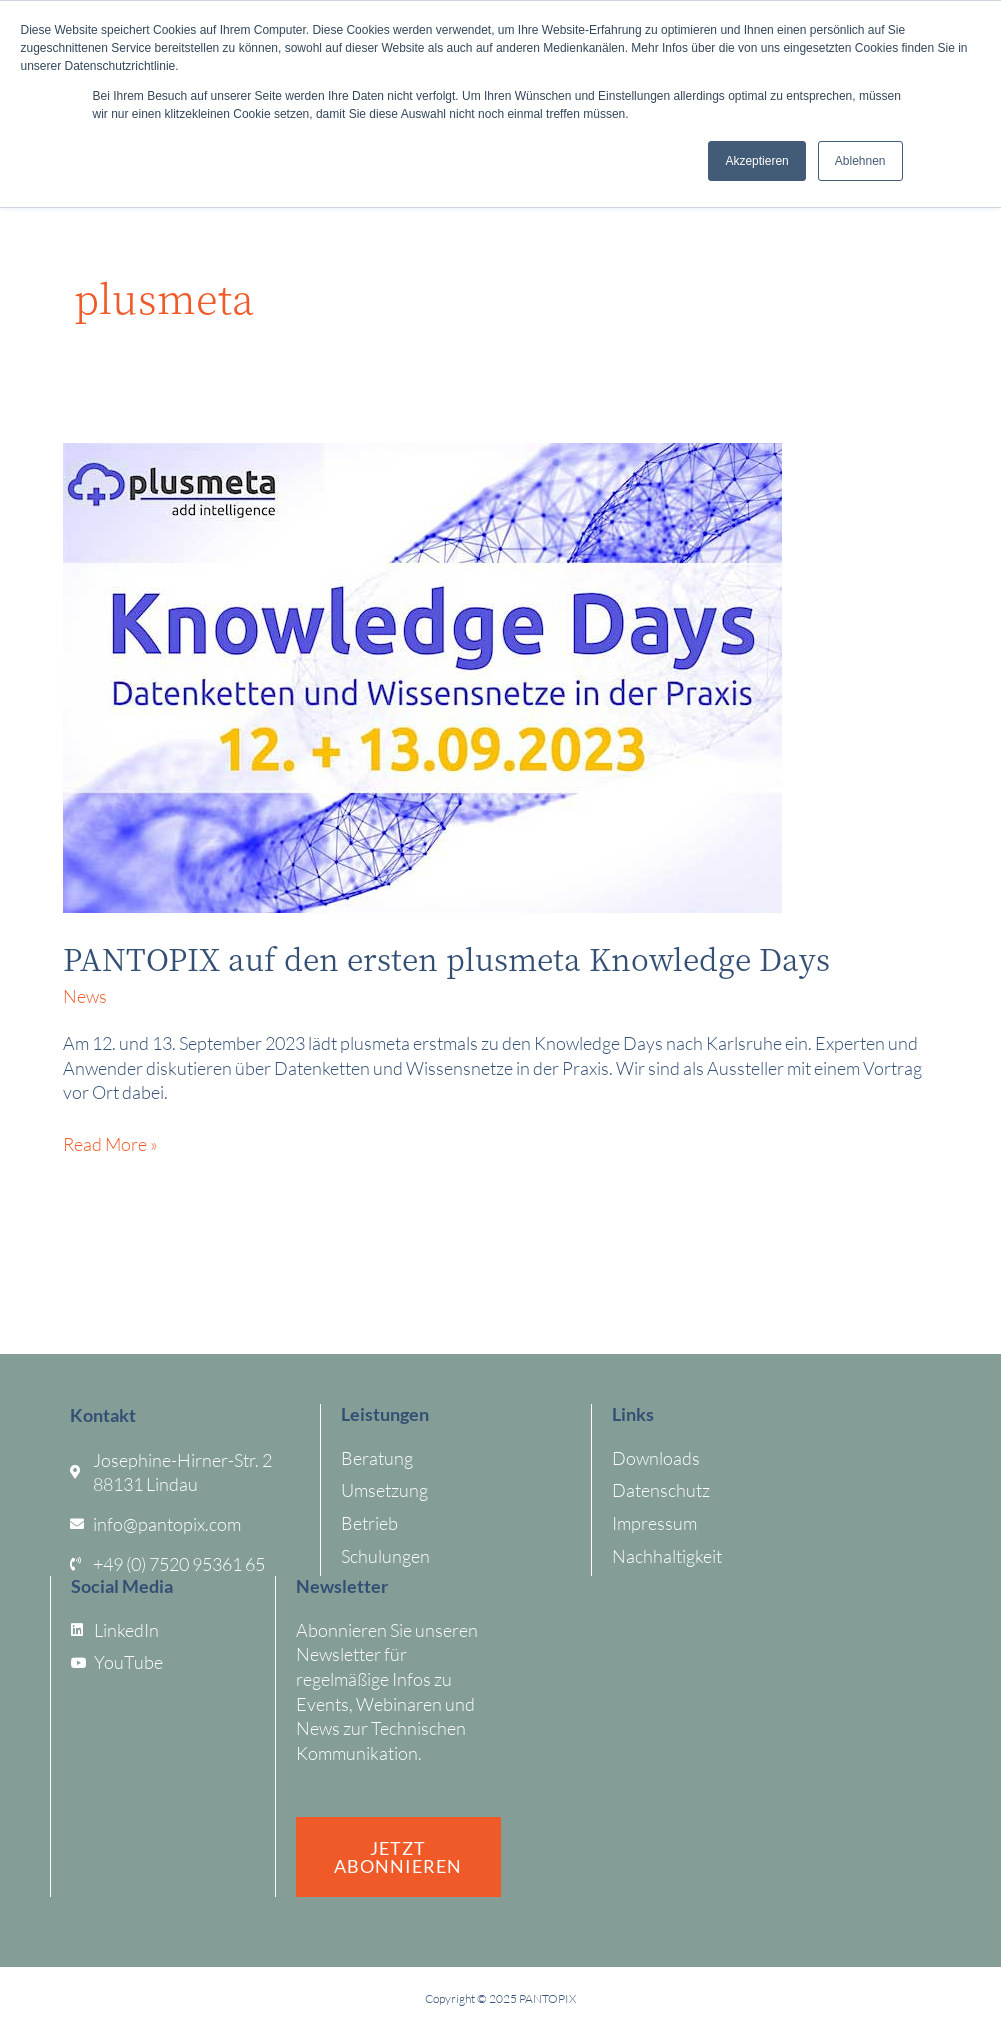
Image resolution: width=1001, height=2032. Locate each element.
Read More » (110, 1143)
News (85, 996)
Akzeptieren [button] (756, 161)
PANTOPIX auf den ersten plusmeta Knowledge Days (446, 958)
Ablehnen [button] (860, 161)
